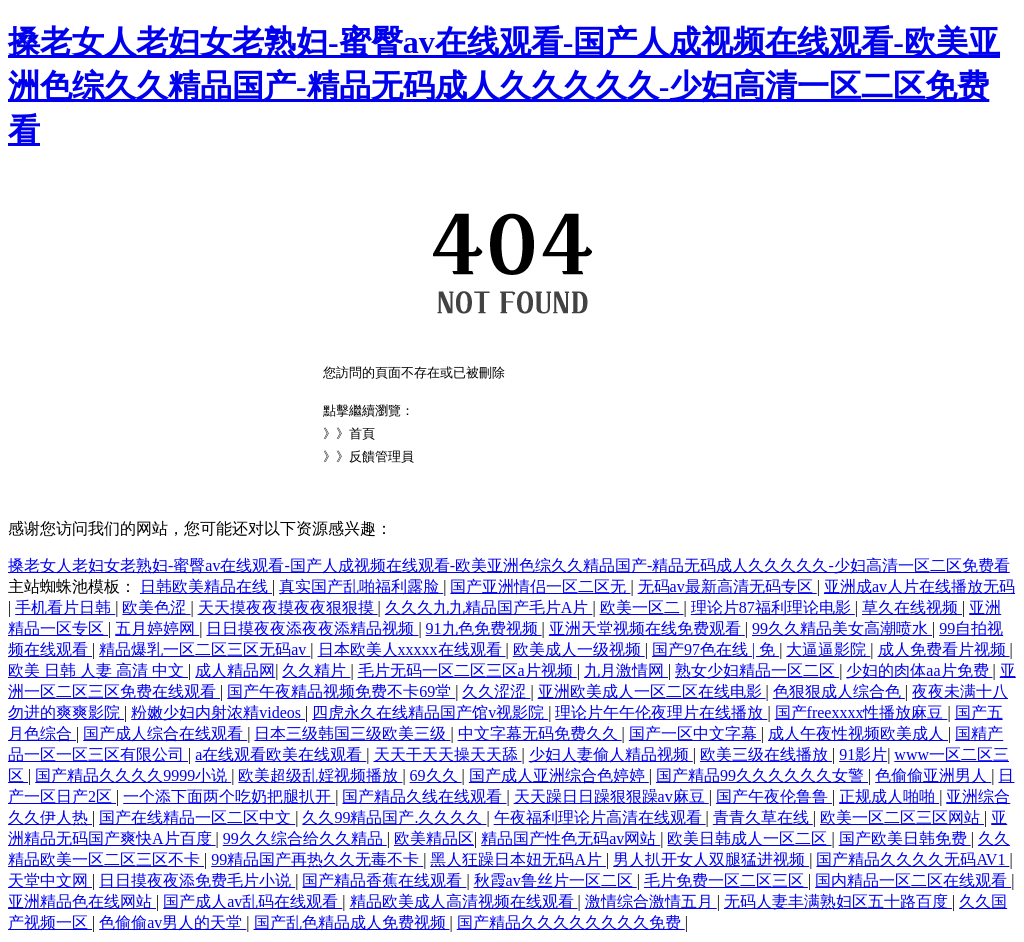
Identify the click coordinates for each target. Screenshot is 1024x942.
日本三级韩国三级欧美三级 (352, 733)
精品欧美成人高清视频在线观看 (464, 901)
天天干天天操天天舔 (448, 754)
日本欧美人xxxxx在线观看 (412, 649)
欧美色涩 (156, 607)
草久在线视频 (912, 607)
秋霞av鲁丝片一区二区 (555, 880)
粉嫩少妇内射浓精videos (218, 712)
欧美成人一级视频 (579, 649)
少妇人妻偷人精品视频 (611, 754)
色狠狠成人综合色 (839, 691)
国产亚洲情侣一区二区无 (540, 586)
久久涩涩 (496, 691)
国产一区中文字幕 (695, 733)
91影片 (863, 754)
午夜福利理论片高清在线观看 (600, 817)
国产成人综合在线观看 (165, 733)
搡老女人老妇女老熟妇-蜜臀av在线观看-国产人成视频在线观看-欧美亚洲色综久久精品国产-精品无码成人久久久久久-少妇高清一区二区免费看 (504, 86)
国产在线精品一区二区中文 (197, 817)
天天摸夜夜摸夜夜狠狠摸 (288, 607)
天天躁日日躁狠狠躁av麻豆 (611, 796)
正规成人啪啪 (889, 796)
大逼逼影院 (828, 649)
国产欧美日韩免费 (905, 838)
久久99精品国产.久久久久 (394, 817)
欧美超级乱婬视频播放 (320, 775)
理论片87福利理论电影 (773, 607)
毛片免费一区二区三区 (726, 880)
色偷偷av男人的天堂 (172, 922)
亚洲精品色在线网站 (82, 901)
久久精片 (316, 670)
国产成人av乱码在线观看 (252, 901)
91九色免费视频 (484, 628)
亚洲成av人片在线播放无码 (919, 586)
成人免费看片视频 (944, 649)
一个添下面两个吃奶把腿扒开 (229, 796)
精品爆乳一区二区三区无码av (204, 649)
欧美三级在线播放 (766, 754)
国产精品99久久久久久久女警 (762, 775)
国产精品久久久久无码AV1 (912, 859)
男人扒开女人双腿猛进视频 (711, 859)
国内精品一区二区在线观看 (913, 880)
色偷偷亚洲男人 (933, 775)
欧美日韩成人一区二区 (749, 838)
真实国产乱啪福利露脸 (361, 586)
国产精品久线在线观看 (424, 796)
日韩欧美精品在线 (206, 586)
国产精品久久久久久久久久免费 (571, 922)
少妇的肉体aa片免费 (919, 670)
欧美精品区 (434, 838)
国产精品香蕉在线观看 (384, 880)
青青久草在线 (763, 817)
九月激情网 (626, 670)
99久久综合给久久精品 (305, 838)
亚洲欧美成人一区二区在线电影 (652, 691)
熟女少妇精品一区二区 (757, 670)
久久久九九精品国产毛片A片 (489, 607)
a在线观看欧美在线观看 (280, 754)
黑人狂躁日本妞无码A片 (518, 859)
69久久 (436, 775)
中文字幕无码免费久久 (540, 733)
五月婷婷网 (157, 628)
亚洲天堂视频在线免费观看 (647, 628)
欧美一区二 (642, 607)
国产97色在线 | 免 (715, 649)
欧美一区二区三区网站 (902, 817)
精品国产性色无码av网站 (570, 838)
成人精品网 (235, 670)
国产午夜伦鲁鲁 (774, 796)
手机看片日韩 (65, 607)
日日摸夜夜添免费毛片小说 (197, 880)
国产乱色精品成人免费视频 (352, 922)
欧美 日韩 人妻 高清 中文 (98, 670)
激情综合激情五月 (651, 901)
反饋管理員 (381, 456)
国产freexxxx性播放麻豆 (861, 712)
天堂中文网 (50, 880)
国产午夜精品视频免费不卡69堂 (341, 691)
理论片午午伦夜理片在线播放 (661, 712)
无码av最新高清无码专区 (727, 586)
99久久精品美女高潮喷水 (842, 628)
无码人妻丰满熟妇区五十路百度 (838, 901)
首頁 (362, 433)
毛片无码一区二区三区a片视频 (467, 670)
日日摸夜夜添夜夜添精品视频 (312, 628)
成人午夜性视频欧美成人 (858, 733)
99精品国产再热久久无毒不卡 (317, 859)
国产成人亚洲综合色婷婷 (559, 775)
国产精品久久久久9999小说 (133, 775)
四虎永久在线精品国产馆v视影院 (430, 712)
